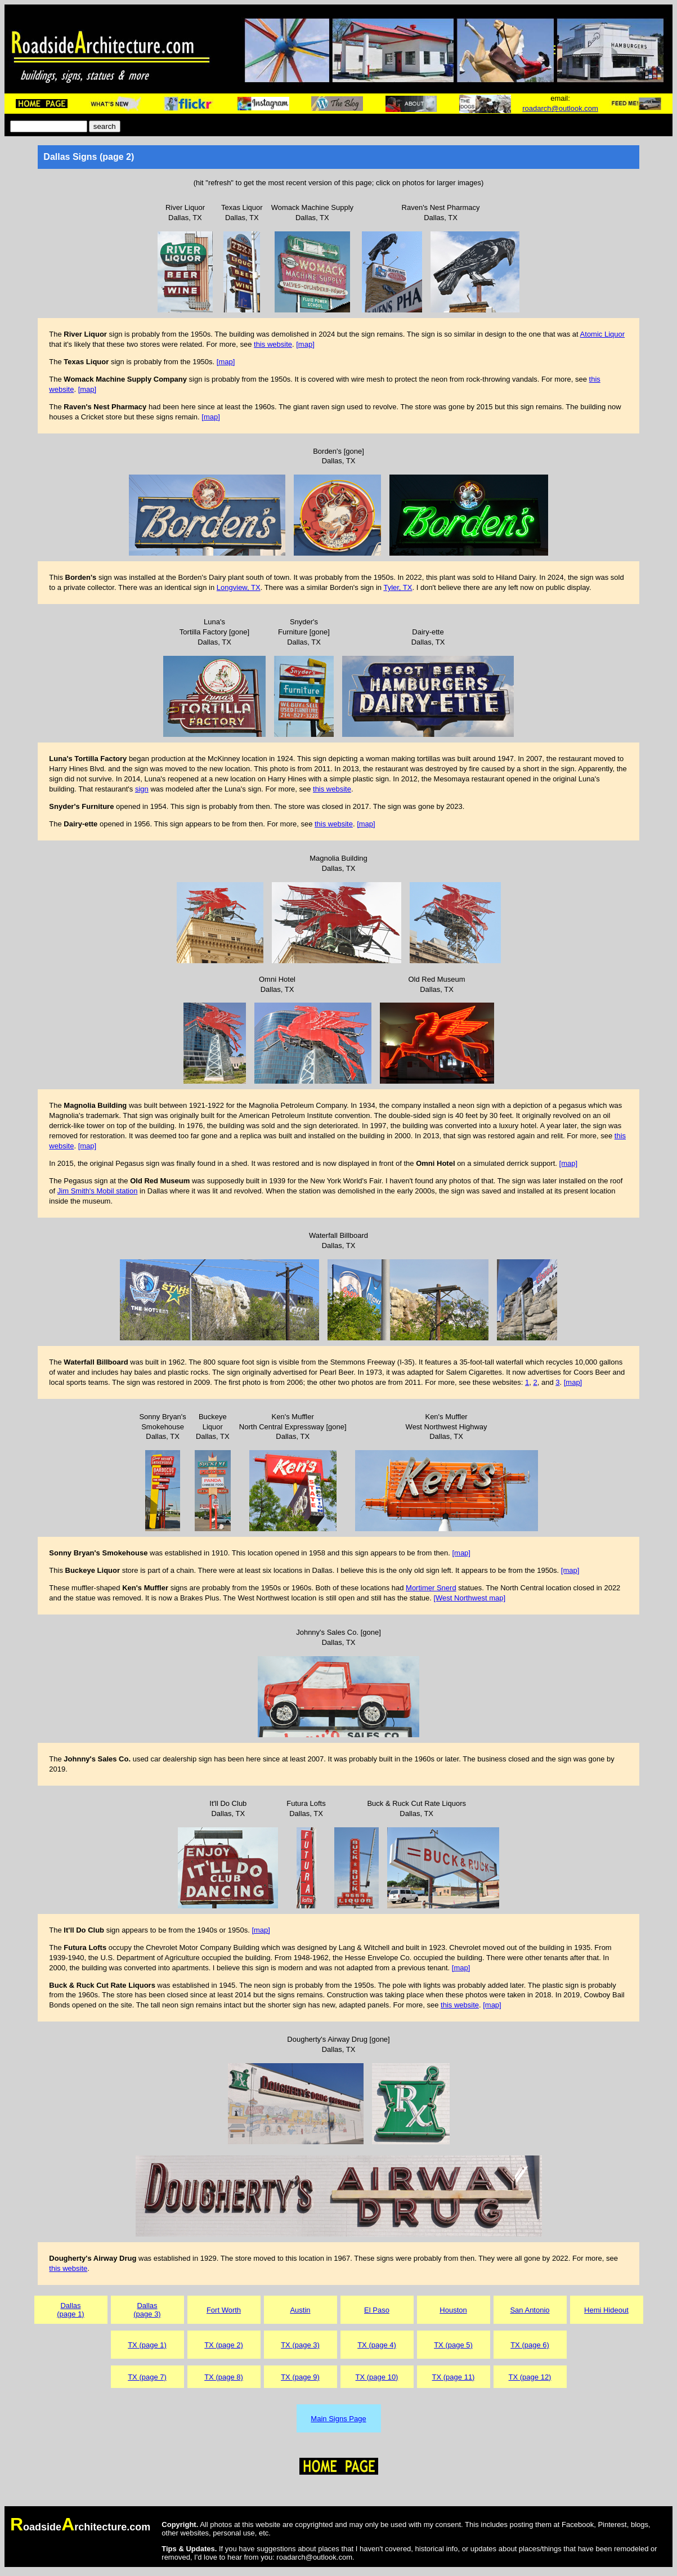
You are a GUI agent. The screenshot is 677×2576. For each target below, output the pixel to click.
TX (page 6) (529, 2345)
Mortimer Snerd (431, 1588)
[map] (305, 344)
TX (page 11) (453, 2377)
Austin (300, 2310)
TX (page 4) (376, 2345)
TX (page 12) (530, 2377)
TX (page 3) (300, 2345)
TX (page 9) (300, 2377)
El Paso (376, 2310)
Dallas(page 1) (70, 2309)
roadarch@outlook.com (560, 108)
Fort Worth (224, 2310)
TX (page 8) (223, 2377)
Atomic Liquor (602, 334)
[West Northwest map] (469, 1598)
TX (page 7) (147, 2377)
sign (142, 789)
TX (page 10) (377, 2377)
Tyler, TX (397, 587)
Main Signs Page (338, 2418)
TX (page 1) (147, 2345)
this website (273, 344)
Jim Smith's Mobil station (97, 1191)
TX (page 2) (223, 2345)
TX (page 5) (453, 2345)
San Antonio (529, 2310)
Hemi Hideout (606, 2310)
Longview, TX (239, 587)
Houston (453, 2310)
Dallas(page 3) (146, 2309)
